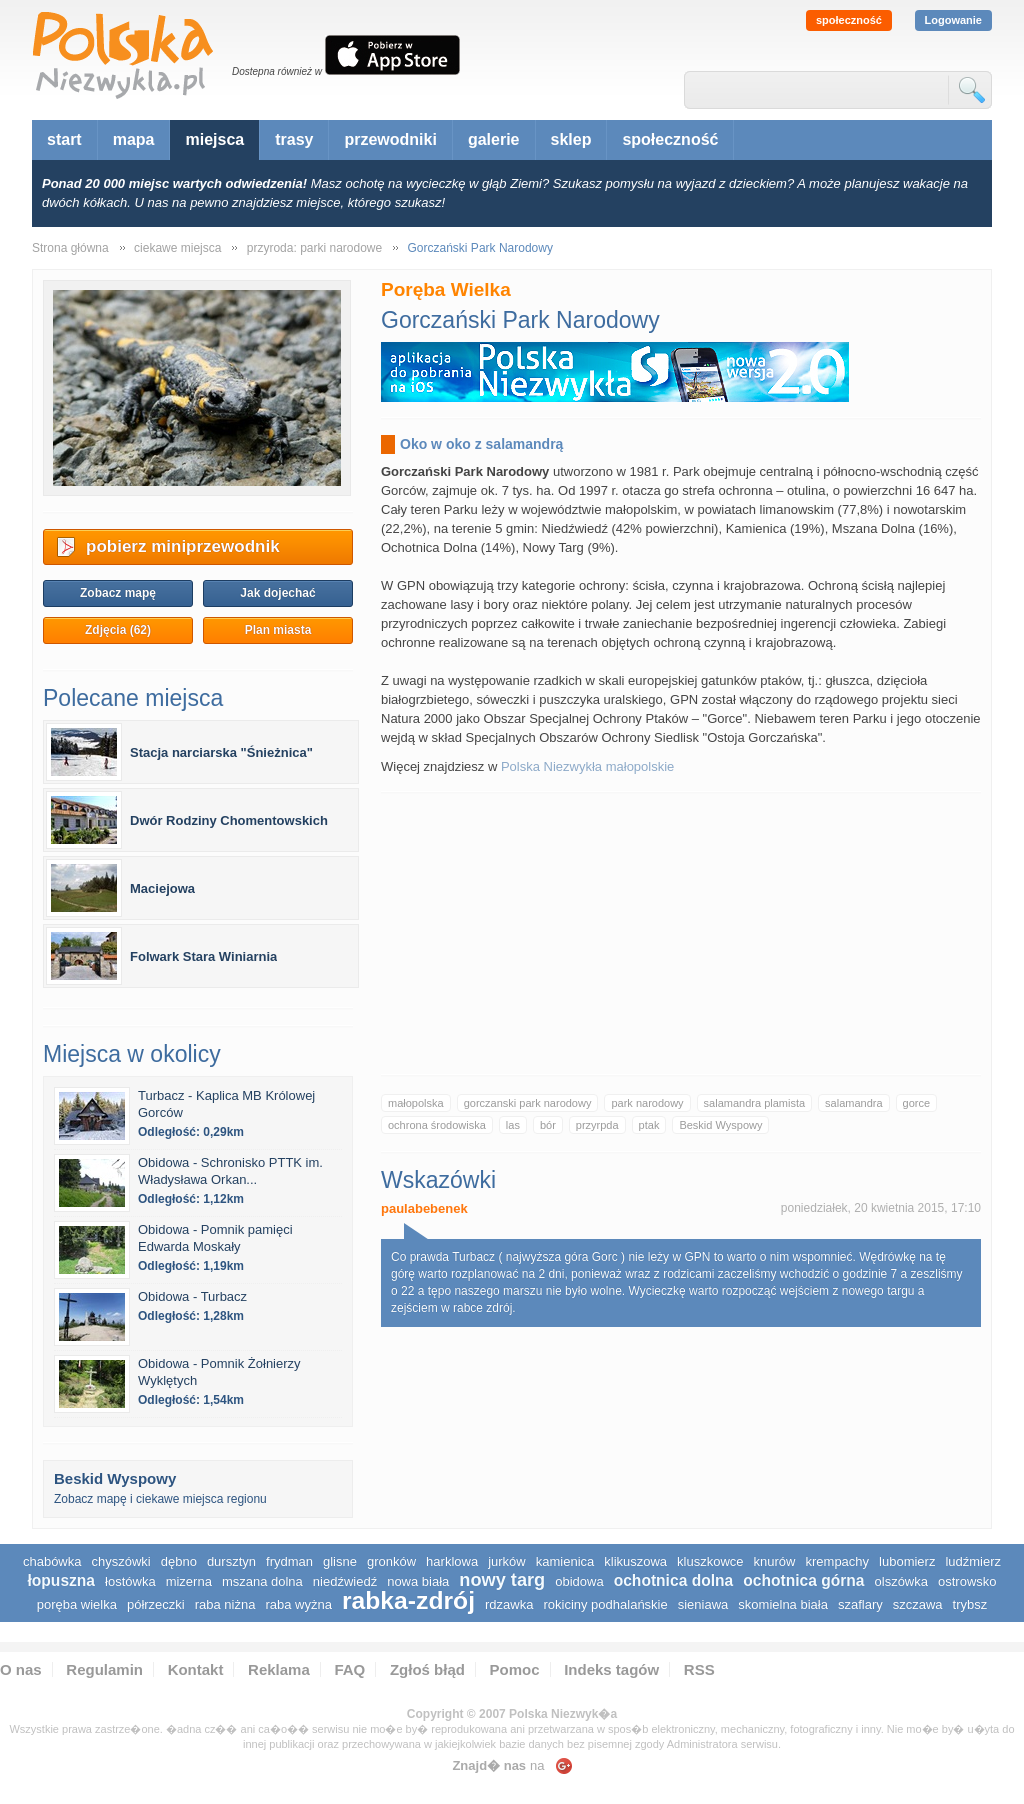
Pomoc (515, 1669)
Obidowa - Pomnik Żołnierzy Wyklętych (219, 1372)
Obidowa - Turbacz (192, 1296)
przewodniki (390, 139)
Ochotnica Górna (803, 1580)
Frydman (289, 1561)
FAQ (349, 1669)
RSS (699, 1669)
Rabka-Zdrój (408, 1600)
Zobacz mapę (118, 593)
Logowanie (953, 20)
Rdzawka (509, 1604)
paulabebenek (424, 1208)
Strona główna (70, 248)
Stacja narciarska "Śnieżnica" (221, 752)
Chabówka (52, 1561)
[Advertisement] (681, 934)
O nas (21, 1669)
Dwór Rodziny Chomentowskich (229, 820)
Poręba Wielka (77, 1604)
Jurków (507, 1561)
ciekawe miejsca (177, 248)
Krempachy (838, 1561)
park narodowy (647, 1103)
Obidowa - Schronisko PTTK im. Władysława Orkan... (230, 1171)
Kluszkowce (710, 1561)
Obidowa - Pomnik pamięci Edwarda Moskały (215, 1238)
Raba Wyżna (298, 1604)
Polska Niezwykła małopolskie (587, 766)
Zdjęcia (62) (118, 630)
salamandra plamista (755, 1103)
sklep (571, 139)
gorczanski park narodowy (528, 1103)
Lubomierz (907, 1561)
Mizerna (189, 1581)
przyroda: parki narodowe (314, 248)
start (64, 139)
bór (548, 1125)
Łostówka (130, 1581)
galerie (494, 139)
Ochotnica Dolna (674, 1580)
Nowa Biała (418, 1581)
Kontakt (196, 1669)
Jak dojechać (277, 593)
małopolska (416, 1103)
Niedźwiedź (345, 1581)
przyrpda (597, 1125)
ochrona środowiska (437, 1125)
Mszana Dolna (262, 1581)
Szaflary (860, 1604)
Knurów (775, 1561)
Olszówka (901, 1581)
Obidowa (579, 1581)
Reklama (279, 1669)
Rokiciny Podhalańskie (605, 1604)
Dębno (179, 1561)
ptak (649, 1125)
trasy (294, 139)
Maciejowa (162, 888)
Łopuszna (61, 1580)
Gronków (391, 1561)
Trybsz (970, 1604)
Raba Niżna (225, 1604)
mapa (134, 139)
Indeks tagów (611, 1669)
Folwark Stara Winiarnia (203, 956)
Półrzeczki (156, 1604)
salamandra (853, 1103)
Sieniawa (703, 1604)
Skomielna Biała (783, 1604)
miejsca (214, 139)
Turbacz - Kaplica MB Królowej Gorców (226, 1104)
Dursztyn (231, 1561)
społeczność (849, 20)
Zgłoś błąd (427, 1669)
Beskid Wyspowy (720, 1125)
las (513, 1125)
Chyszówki (120, 1561)
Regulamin (104, 1669)
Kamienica (565, 1561)
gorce (917, 1103)
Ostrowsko (967, 1581)
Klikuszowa (635, 1561)
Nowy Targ (502, 1580)
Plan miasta (278, 630)
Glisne (340, 1561)
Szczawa (918, 1604)
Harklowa (452, 1561)
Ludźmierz (973, 1561)
